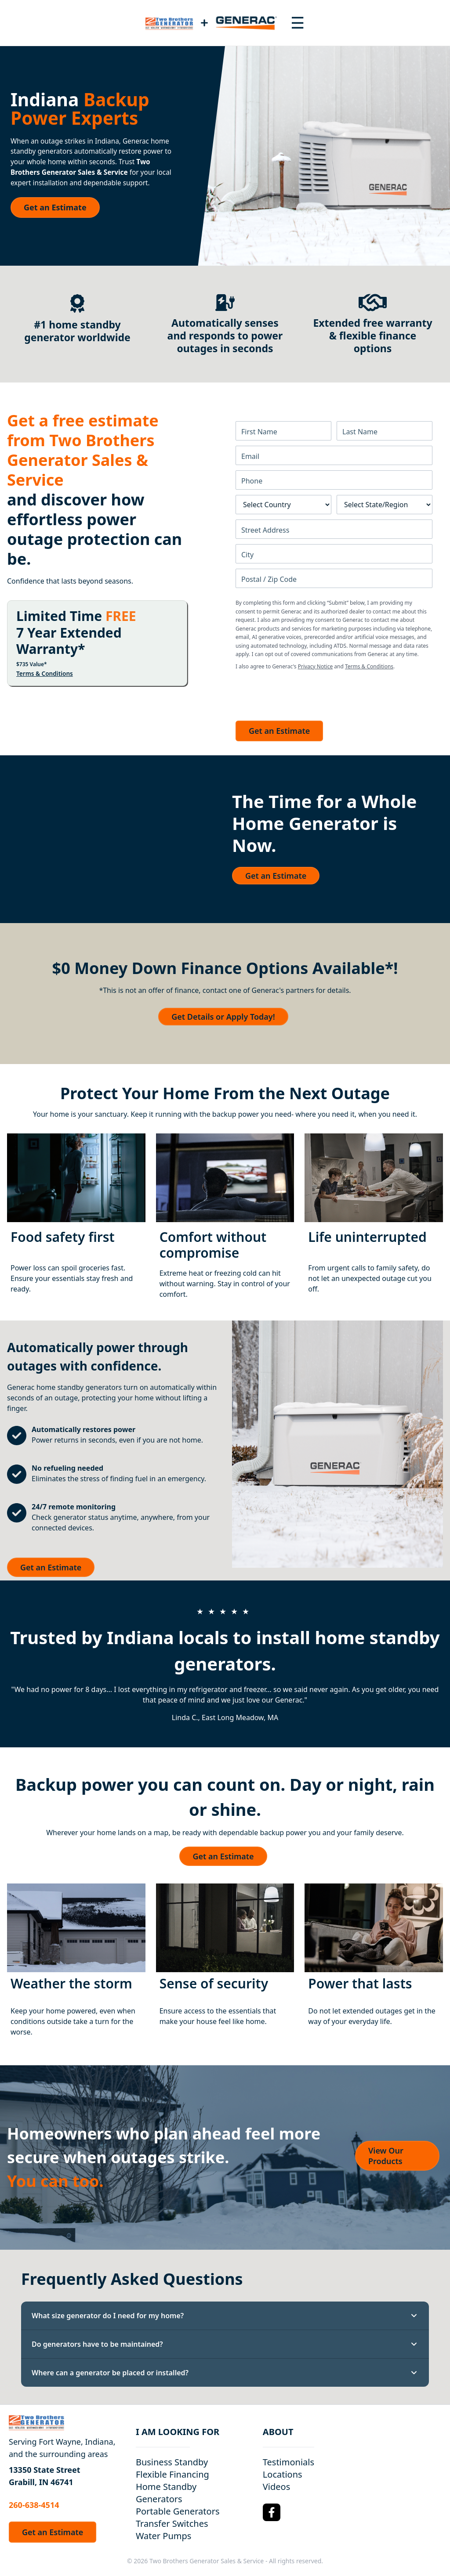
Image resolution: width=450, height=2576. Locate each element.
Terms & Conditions (44, 673)
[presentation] (302, 693)
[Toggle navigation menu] (297, 23)
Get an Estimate (55, 207)
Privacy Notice (315, 666)
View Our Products (385, 2155)
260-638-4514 (34, 2505)
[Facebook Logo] (271, 2512)
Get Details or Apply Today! (223, 1016)
